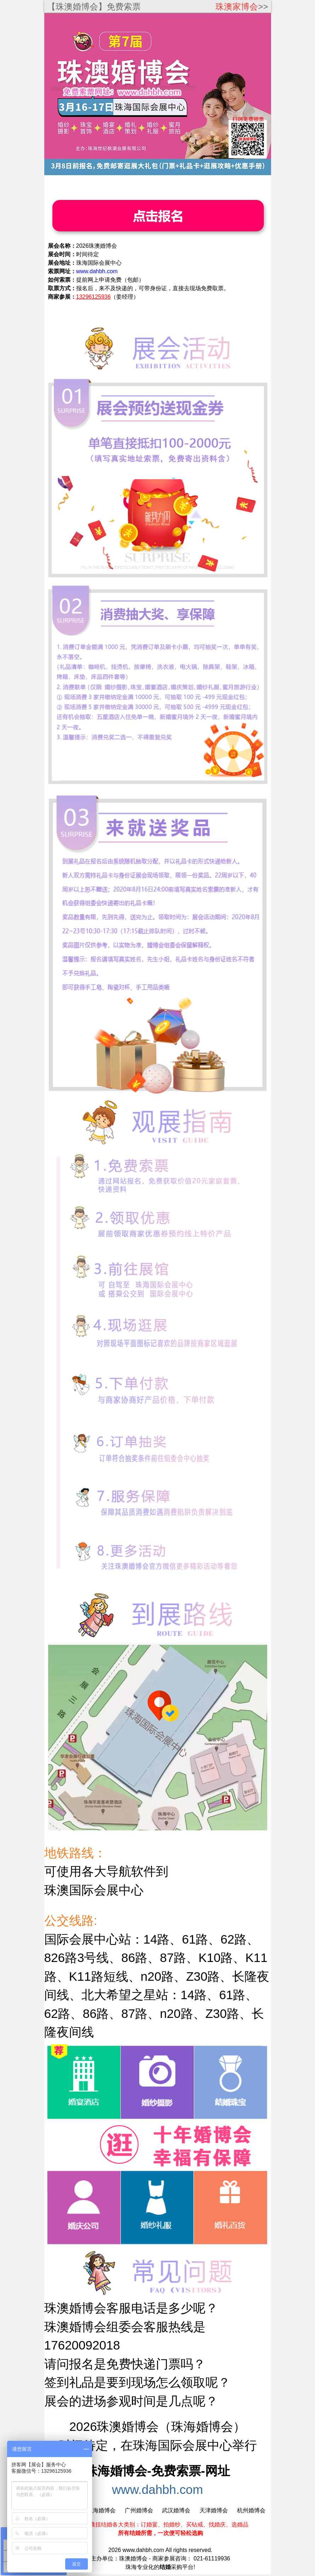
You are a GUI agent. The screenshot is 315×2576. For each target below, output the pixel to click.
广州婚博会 (139, 2510)
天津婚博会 (213, 2510)
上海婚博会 (101, 2510)
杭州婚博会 (251, 2510)
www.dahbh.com (157, 2489)
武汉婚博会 (176, 2510)
